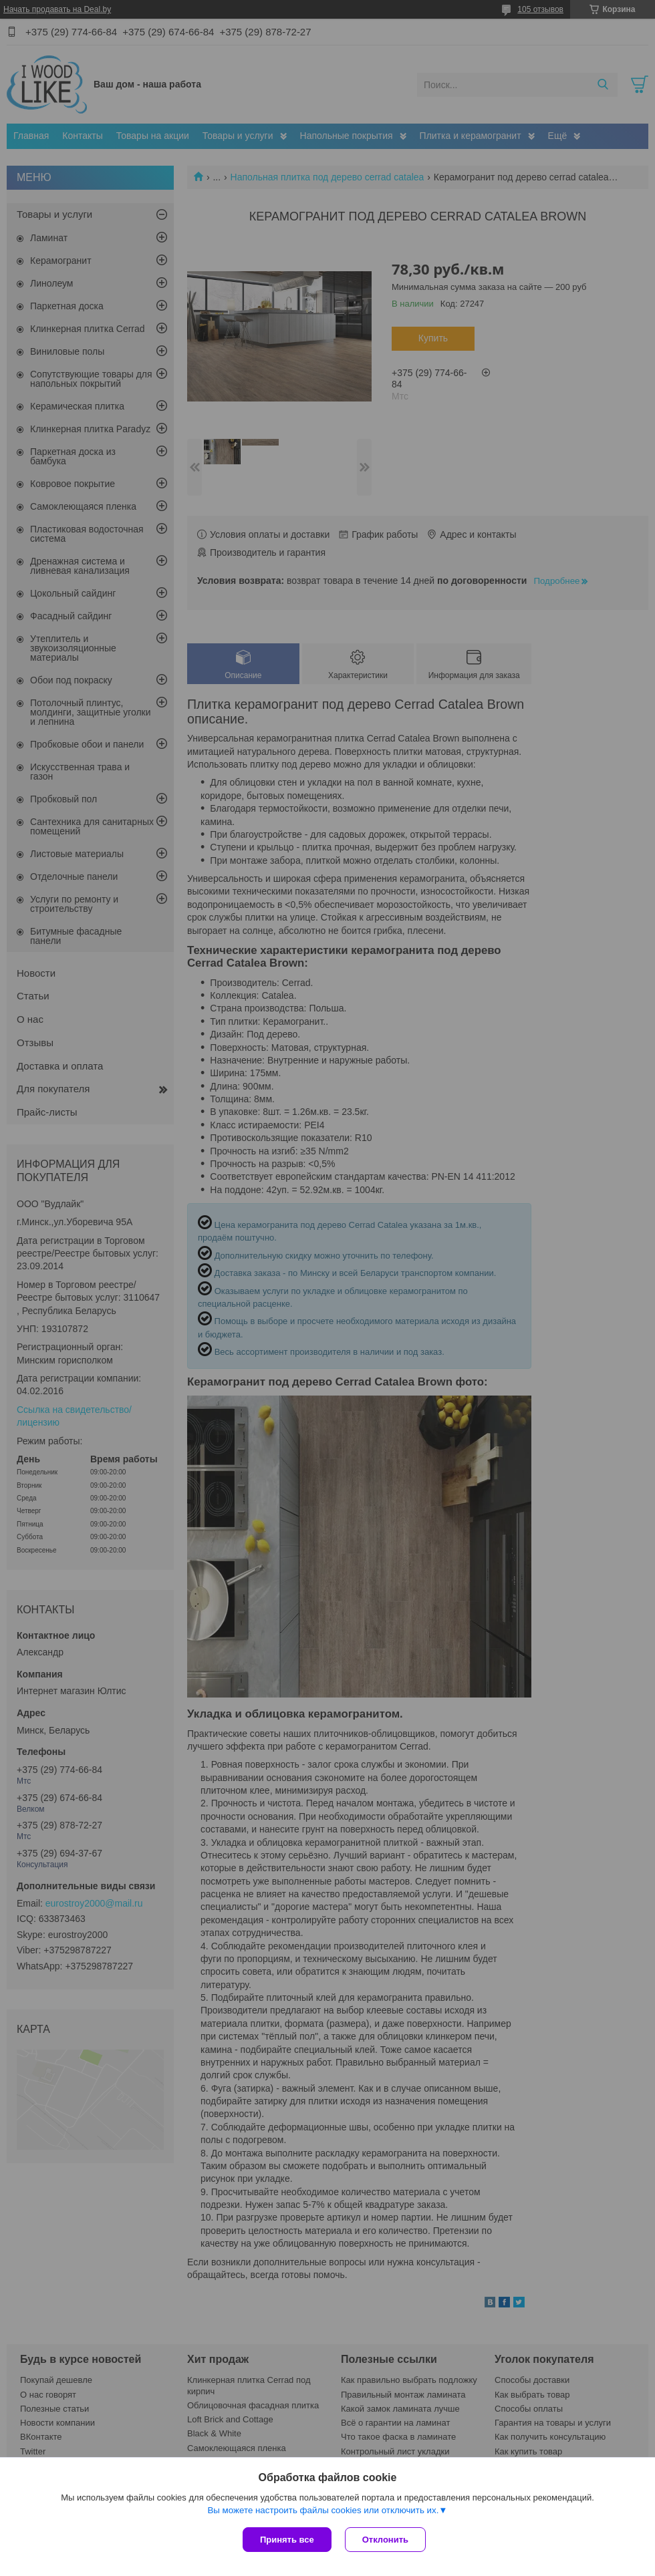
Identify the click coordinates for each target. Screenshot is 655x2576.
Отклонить (385, 2540)
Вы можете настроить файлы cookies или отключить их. (322, 2510)
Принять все (287, 2540)
